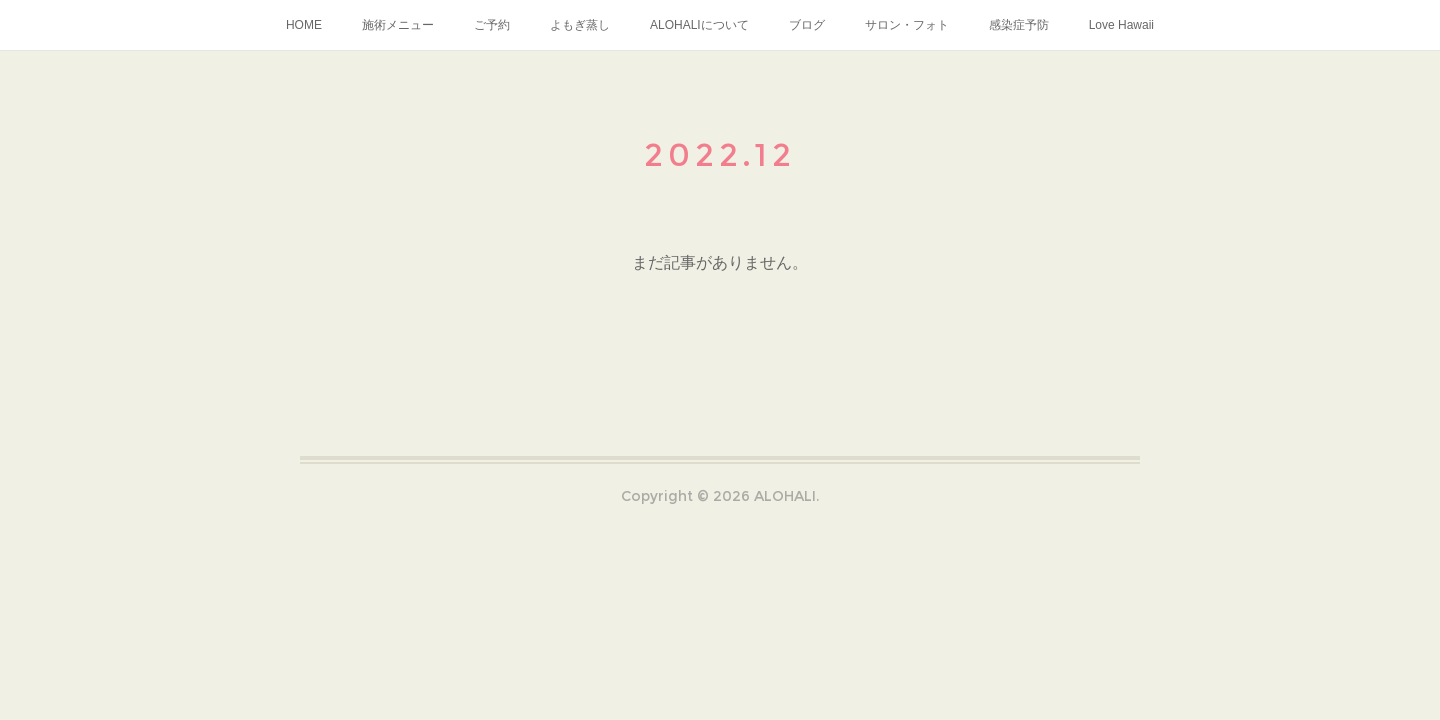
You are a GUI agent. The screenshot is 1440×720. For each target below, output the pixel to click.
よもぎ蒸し (580, 25)
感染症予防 (1019, 25)
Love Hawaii (1121, 25)
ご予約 (492, 25)
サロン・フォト (907, 25)
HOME (304, 25)
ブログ (807, 25)
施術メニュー (398, 25)
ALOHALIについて (699, 25)
